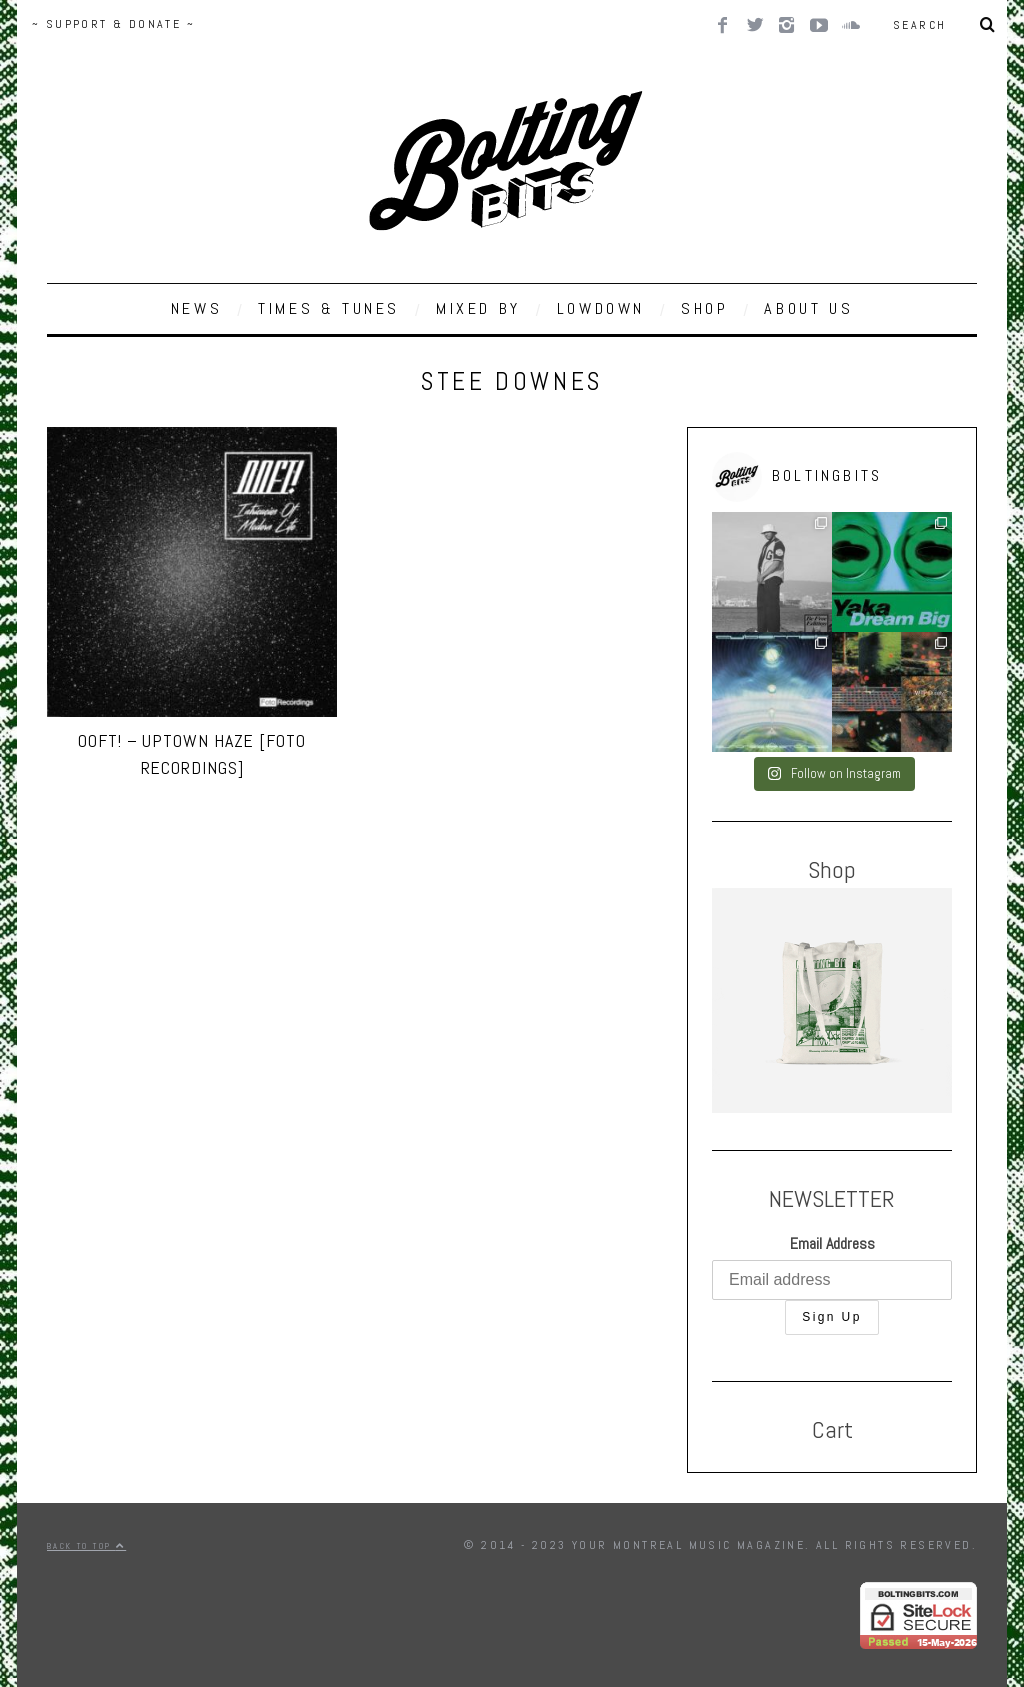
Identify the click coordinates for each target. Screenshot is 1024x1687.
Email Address (832, 1243)
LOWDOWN (601, 308)
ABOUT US (808, 308)
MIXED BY (478, 308)
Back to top (86, 1546)
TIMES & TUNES (329, 308)
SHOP (704, 308)
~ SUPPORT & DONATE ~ (113, 24)
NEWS (196, 308)
